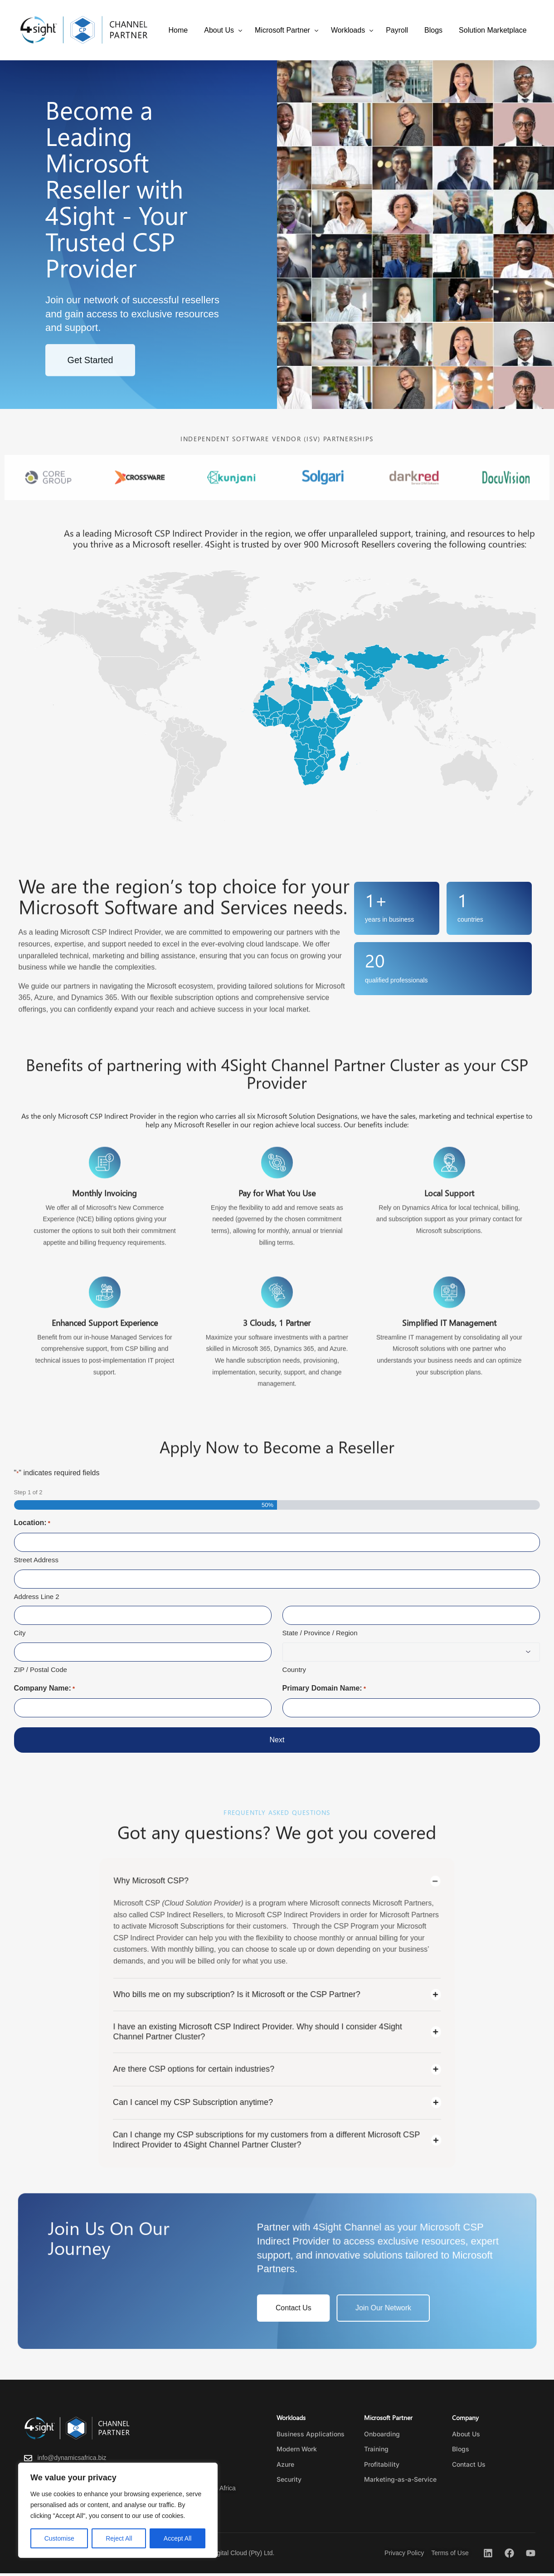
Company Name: (44, 1690)
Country (294, 1670)
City (20, 1633)
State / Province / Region (320, 1633)
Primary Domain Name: (324, 1690)
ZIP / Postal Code (40, 1670)
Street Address (36, 1560)
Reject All (119, 2538)
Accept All (177, 2538)
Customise (59, 2538)
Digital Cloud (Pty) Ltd (241, 2555)
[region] (118, 2510)
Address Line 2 (36, 1597)
